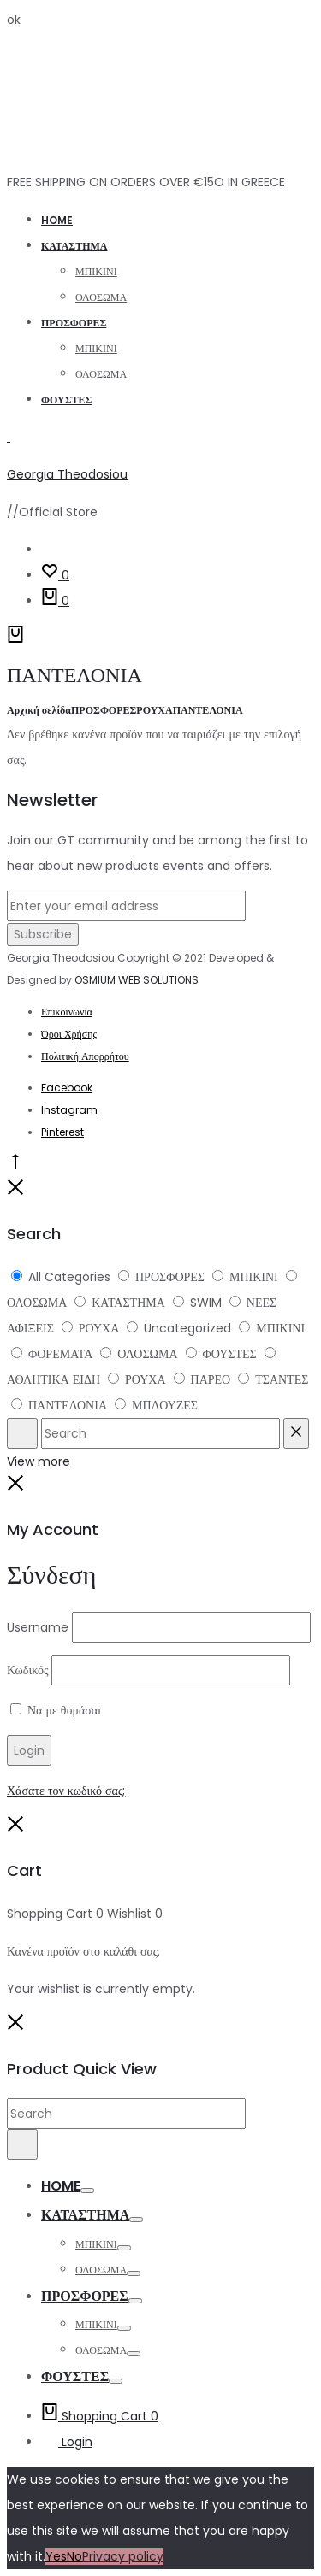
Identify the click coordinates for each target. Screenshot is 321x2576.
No (74, 2556)
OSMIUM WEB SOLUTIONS (136, 980)
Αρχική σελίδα (39, 710)
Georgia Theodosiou (67, 474)
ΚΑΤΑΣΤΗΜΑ (74, 245)
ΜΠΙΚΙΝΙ (96, 271)
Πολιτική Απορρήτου (85, 1056)
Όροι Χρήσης (69, 1033)
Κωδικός (27, 1670)
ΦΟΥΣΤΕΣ (66, 399)
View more (38, 1461)
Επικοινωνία (66, 1011)
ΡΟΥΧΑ (154, 710)
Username (37, 1627)
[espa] (22, 1433)
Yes (56, 2556)
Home (57, 220)
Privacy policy (122, 2556)
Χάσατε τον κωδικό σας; (66, 1790)
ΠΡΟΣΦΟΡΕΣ (73, 322)
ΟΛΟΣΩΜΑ (101, 297)
